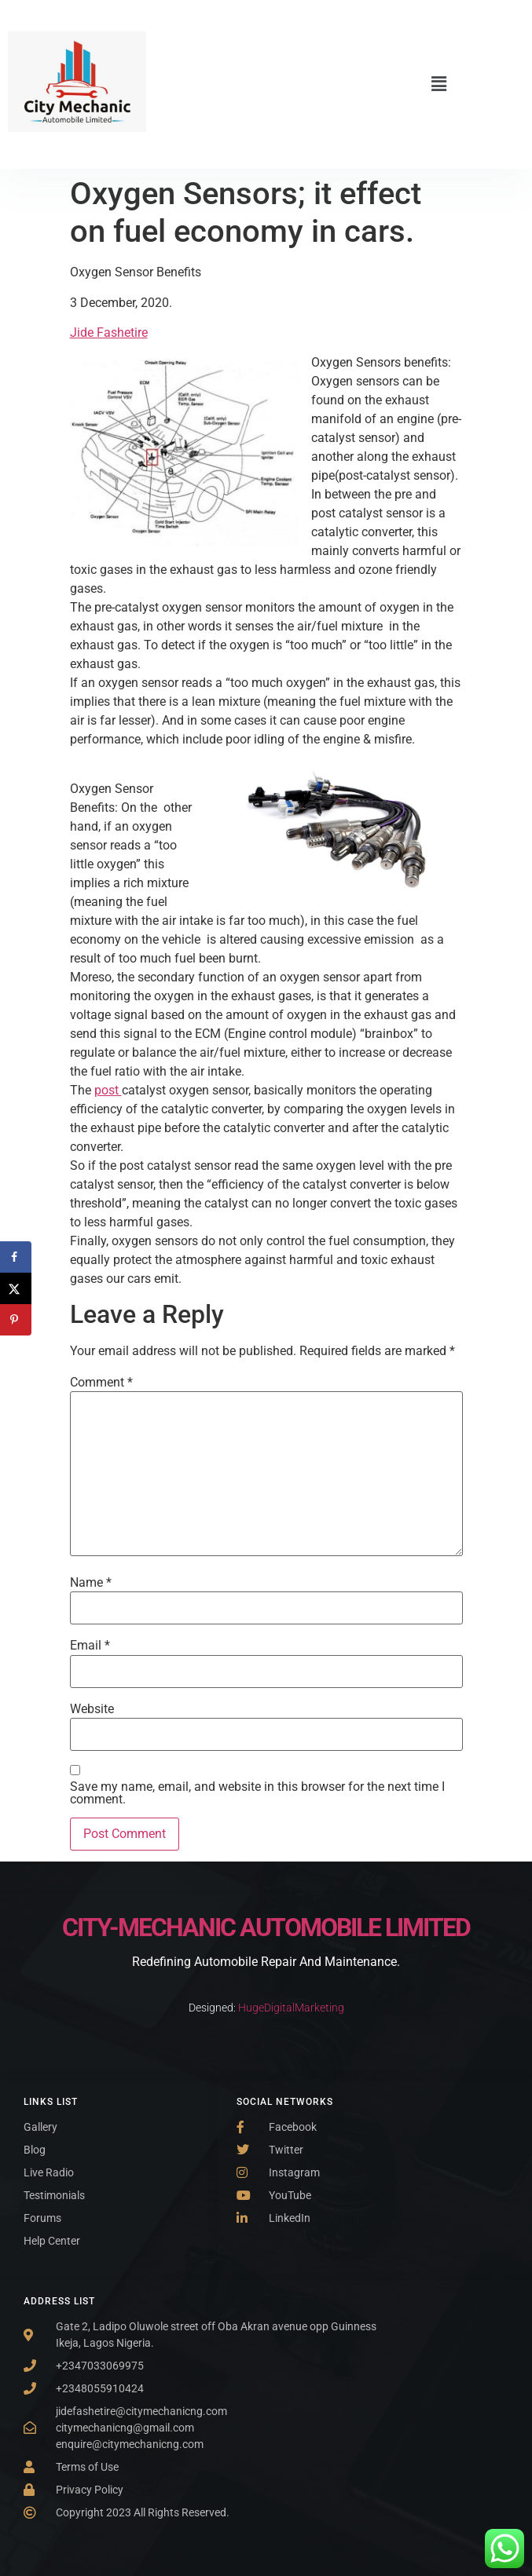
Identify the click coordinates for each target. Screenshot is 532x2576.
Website (92, 1709)
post (108, 1090)
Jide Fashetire (109, 332)
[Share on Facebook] (15, 1257)
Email (90, 1645)
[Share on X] (15, 1288)
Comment (101, 1382)
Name (91, 1583)
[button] (438, 84)
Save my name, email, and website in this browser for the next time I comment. (257, 1793)
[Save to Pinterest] (15, 1320)
